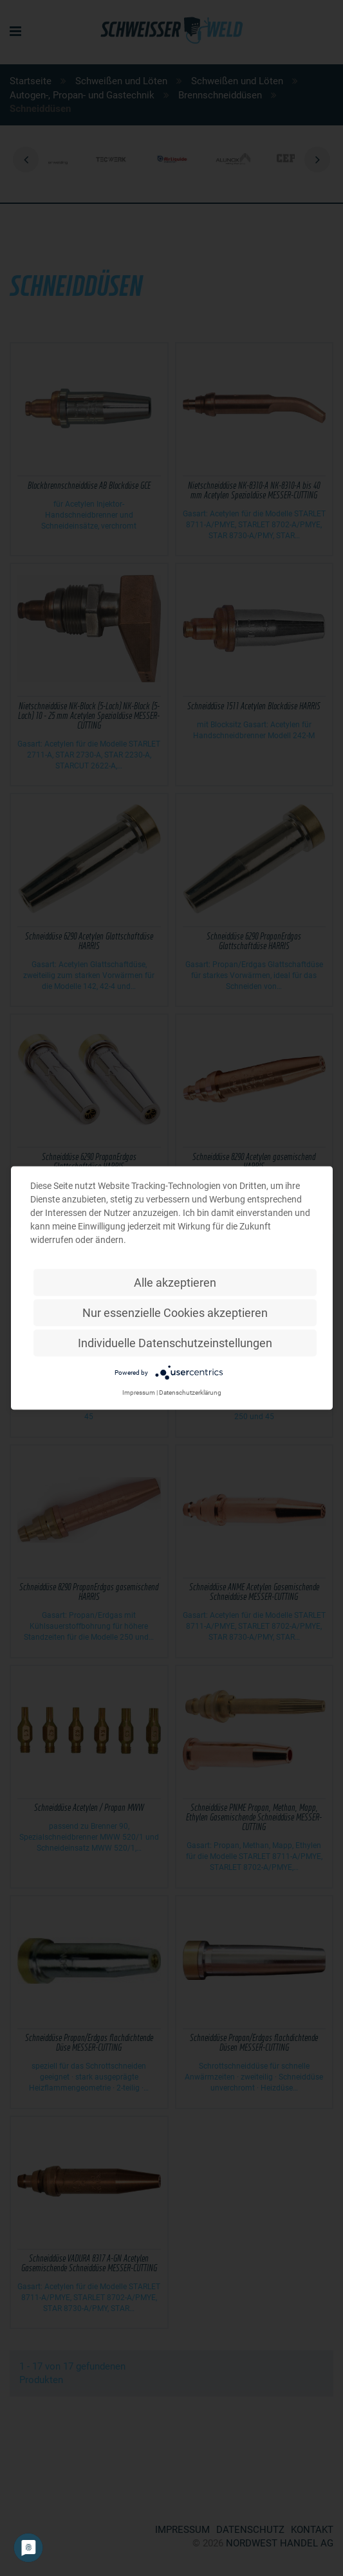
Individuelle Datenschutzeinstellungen (175, 1343)
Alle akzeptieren (175, 1282)
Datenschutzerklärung (190, 1392)
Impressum (138, 1392)
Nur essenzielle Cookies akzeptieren (175, 1313)
